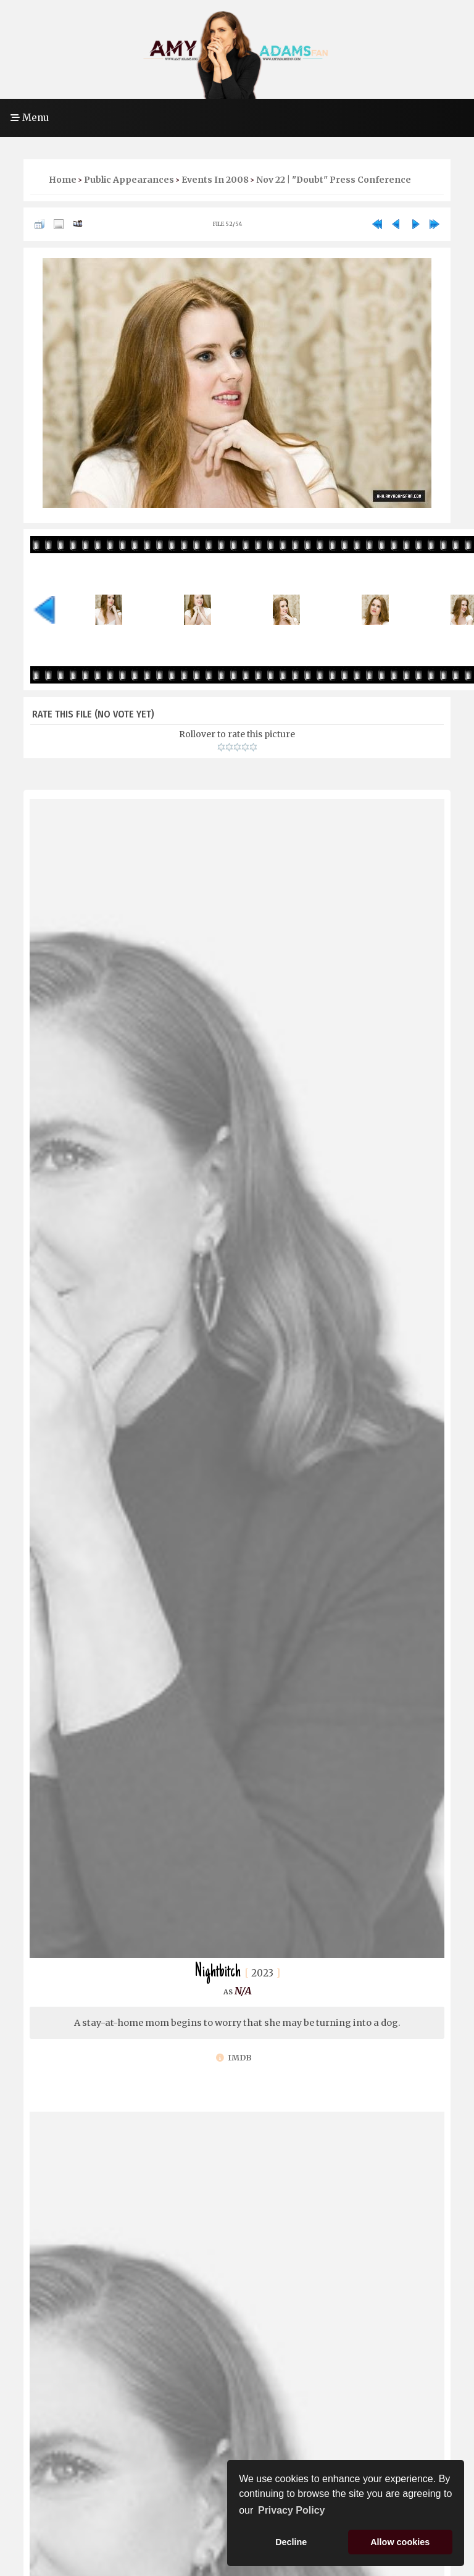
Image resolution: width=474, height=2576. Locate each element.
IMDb (234, 2057)
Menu (29, 117)
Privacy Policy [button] (291, 2510)
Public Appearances (129, 179)
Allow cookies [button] (400, 2542)
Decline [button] (291, 2542)
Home (63, 179)
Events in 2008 (215, 179)
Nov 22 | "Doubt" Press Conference (333, 179)
